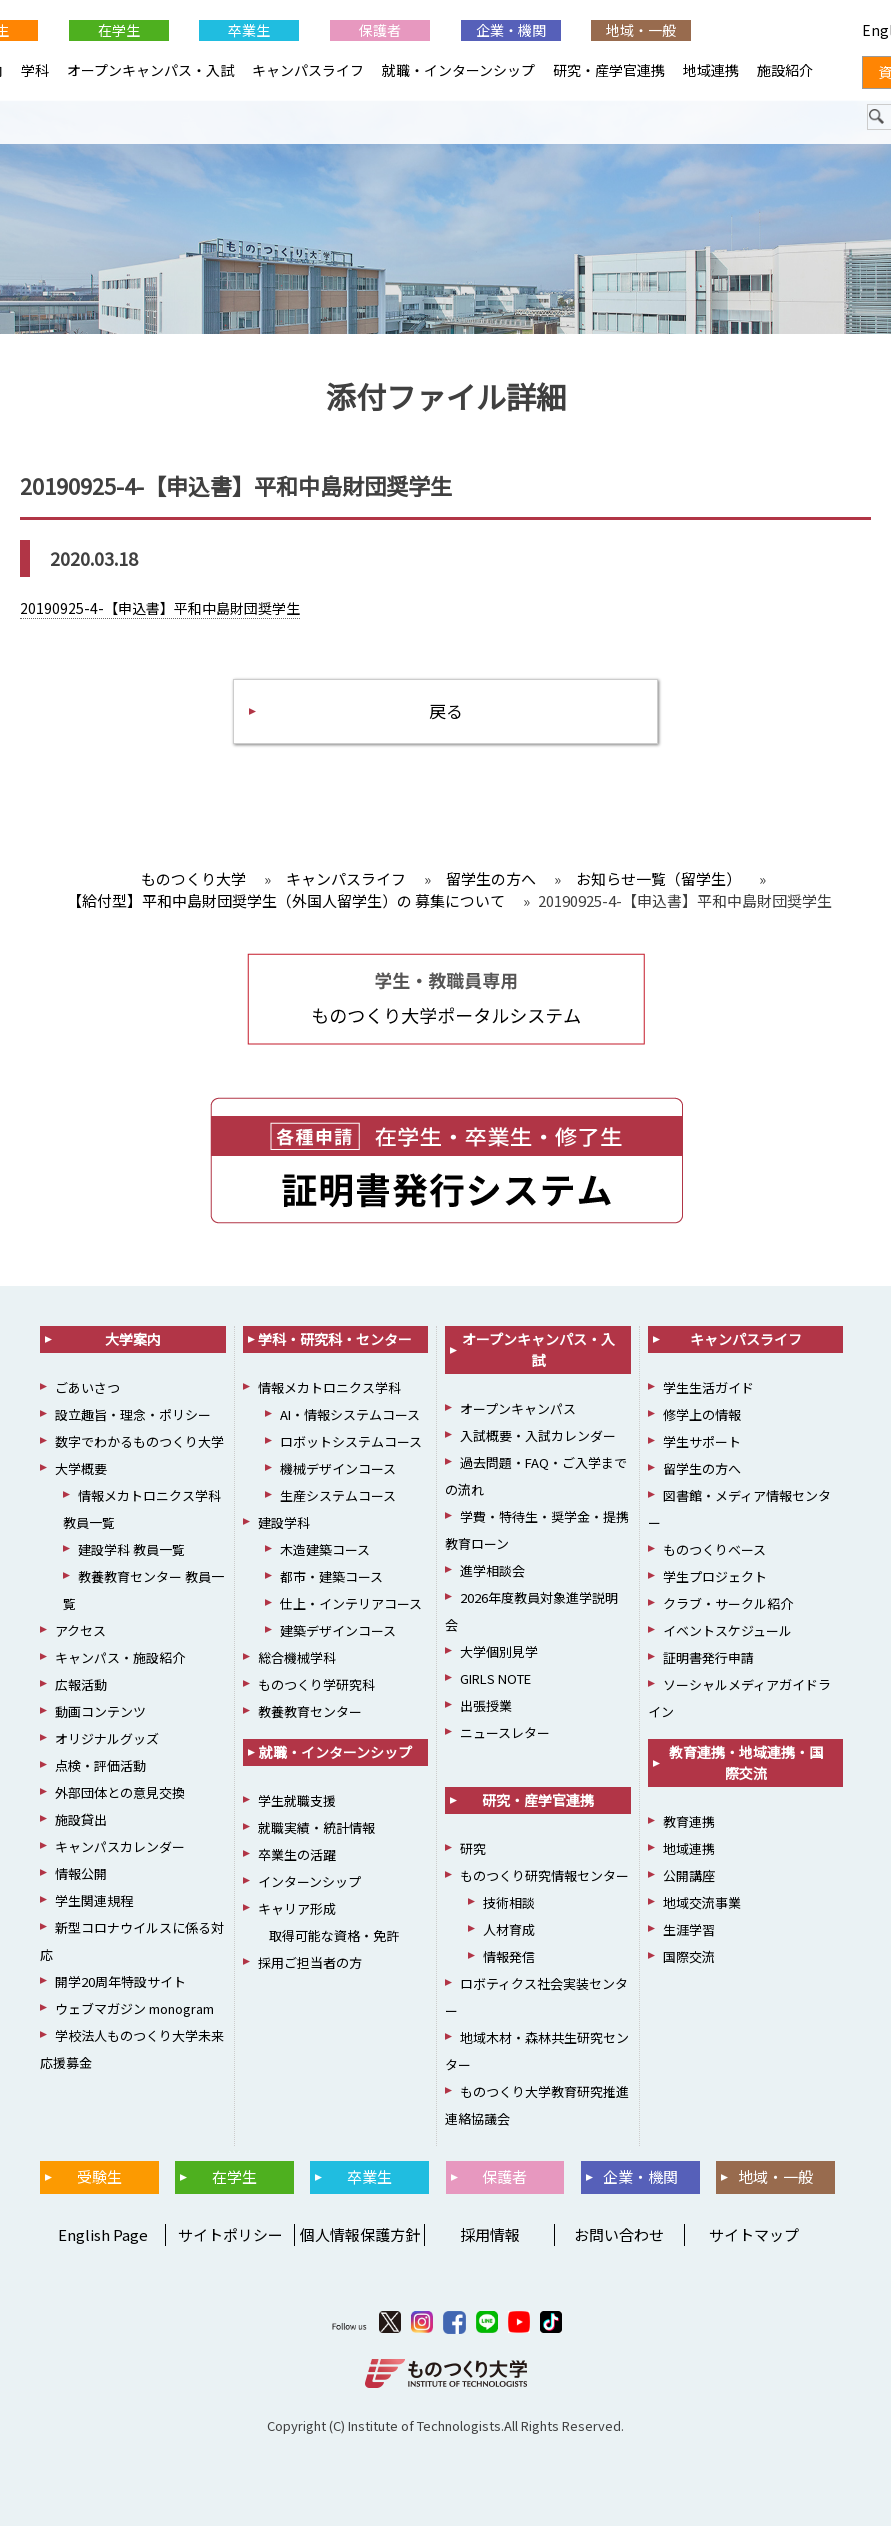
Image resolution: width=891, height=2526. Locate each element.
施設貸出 (81, 1819)
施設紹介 (785, 70)
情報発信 (509, 1956)
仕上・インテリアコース (351, 1603)
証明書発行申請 (708, 1657)
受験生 (99, 2176)
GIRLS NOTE (495, 1678)
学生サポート (702, 1441)
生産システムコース (338, 1495)
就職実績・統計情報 (316, 1827)
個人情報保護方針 (360, 2234)
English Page (100, 2234)
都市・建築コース (331, 1576)
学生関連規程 (94, 1900)
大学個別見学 (499, 1651)
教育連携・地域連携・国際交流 (746, 1762)
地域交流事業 (702, 1902)
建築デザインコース (338, 1630)
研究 (473, 1848)
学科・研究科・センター (335, 1339)
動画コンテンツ (100, 1711)
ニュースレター (505, 1732)
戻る (446, 710)
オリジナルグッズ (107, 1738)
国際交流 (689, 1956)
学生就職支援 (297, 1800)
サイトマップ (754, 2234)
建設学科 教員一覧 (131, 1549)
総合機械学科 (297, 1657)
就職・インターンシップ (458, 70)
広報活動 (81, 1684)
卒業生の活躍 (297, 1854)
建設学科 (284, 1522)
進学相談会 (492, 1570)
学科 (35, 70)
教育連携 (689, 1821)
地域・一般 (641, 30)
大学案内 (133, 1339)
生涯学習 (689, 1929)
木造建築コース (325, 1549)
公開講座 (689, 1875)
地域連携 (711, 70)
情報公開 (81, 1873)
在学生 (119, 30)
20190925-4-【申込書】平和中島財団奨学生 (160, 608)
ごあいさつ (87, 1387)
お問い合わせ (619, 2234)
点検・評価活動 (100, 1765)
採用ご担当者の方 (310, 1962)
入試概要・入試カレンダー (538, 1435)
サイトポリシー (230, 2234)
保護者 (380, 30)
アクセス (80, 1630)
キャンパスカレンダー (120, 1846)
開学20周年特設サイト (120, 1981)
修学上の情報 (702, 1414)
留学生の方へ (702, 1468)
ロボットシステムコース (351, 1441)
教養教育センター (310, 1711)
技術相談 (509, 1902)
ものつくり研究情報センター (544, 1875)
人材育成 (509, 1929)
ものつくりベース (714, 1549)
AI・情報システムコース (350, 1414)
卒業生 (249, 30)
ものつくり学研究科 (316, 1684)
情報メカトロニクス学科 (329, 1387)
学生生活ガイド (708, 1387)
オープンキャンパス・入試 (150, 70)
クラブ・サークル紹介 (728, 1603)
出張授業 (486, 1705)
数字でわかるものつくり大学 (139, 1441)
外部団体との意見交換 (120, 1792)
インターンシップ (309, 1881)
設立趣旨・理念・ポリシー (133, 1414)
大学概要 (81, 1468)
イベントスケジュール (727, 1630)
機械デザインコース (338, 1468)
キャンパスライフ (308, 70)
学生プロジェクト (715, 1576)
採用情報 (490, 2234)
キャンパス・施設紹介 (120, 1657)
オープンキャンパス (518, 1408)
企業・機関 (511, 30)
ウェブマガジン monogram (134, 2008)
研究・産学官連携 (609, 70)
